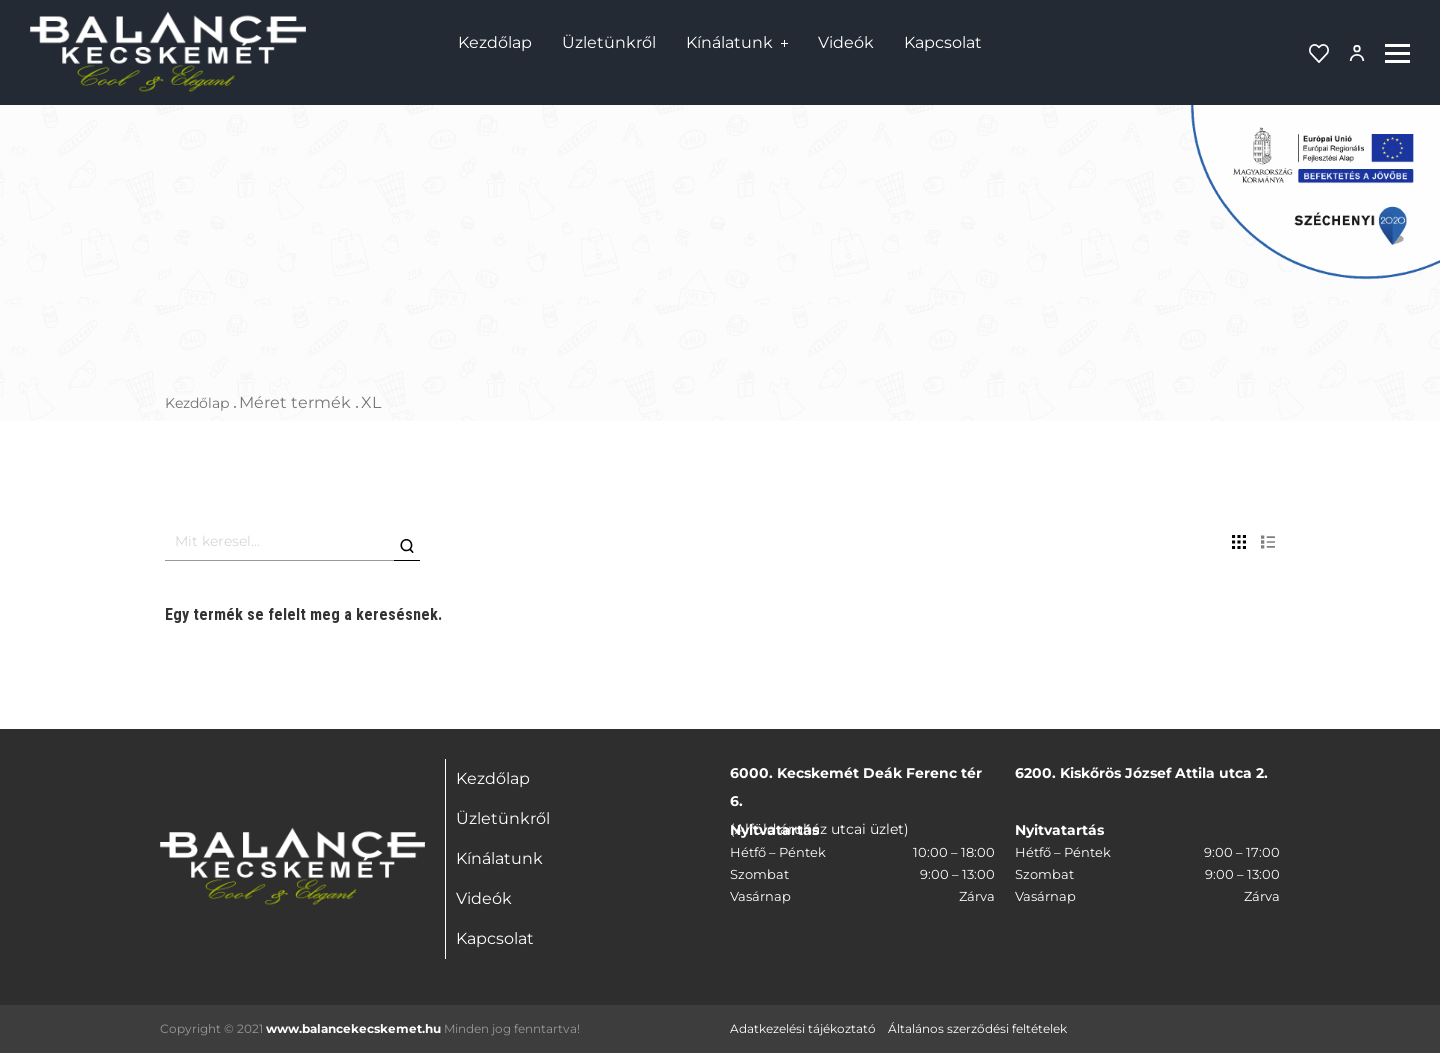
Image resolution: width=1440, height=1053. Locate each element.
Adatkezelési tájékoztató (803, 1028)
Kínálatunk (729, 42)
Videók (846, 42)
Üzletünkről (609, 42)
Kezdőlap (495, 42)
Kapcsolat (943, 42)
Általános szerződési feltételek (977, 1028)
